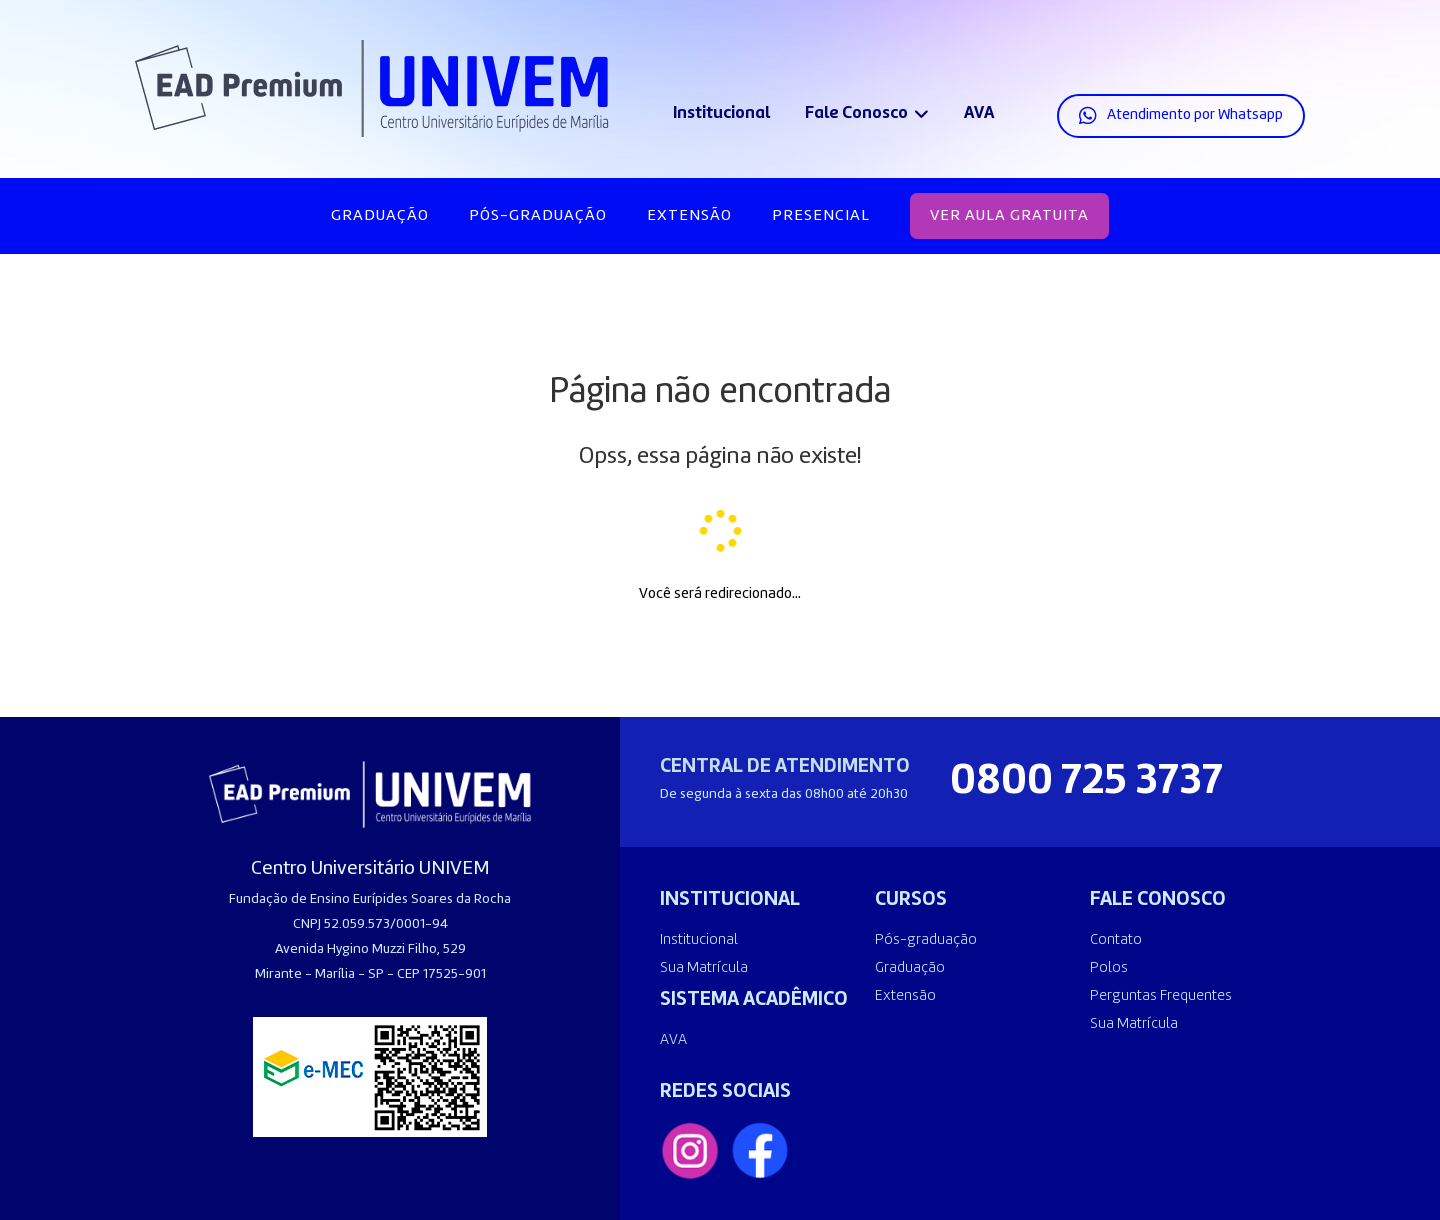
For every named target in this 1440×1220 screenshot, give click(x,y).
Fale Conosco (856, 113)
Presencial (821, 216)
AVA (979, 113)
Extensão (689, 216)
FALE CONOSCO (1158, 900)
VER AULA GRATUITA (1009, 216)
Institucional (721, 113)
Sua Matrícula (704, 968)
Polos (1109, 968)
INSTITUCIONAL (730, 900)
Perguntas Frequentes (1161, 996)
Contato (1116, 940)
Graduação (380, 216)
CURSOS (911, 900)
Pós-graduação (538, 216)
